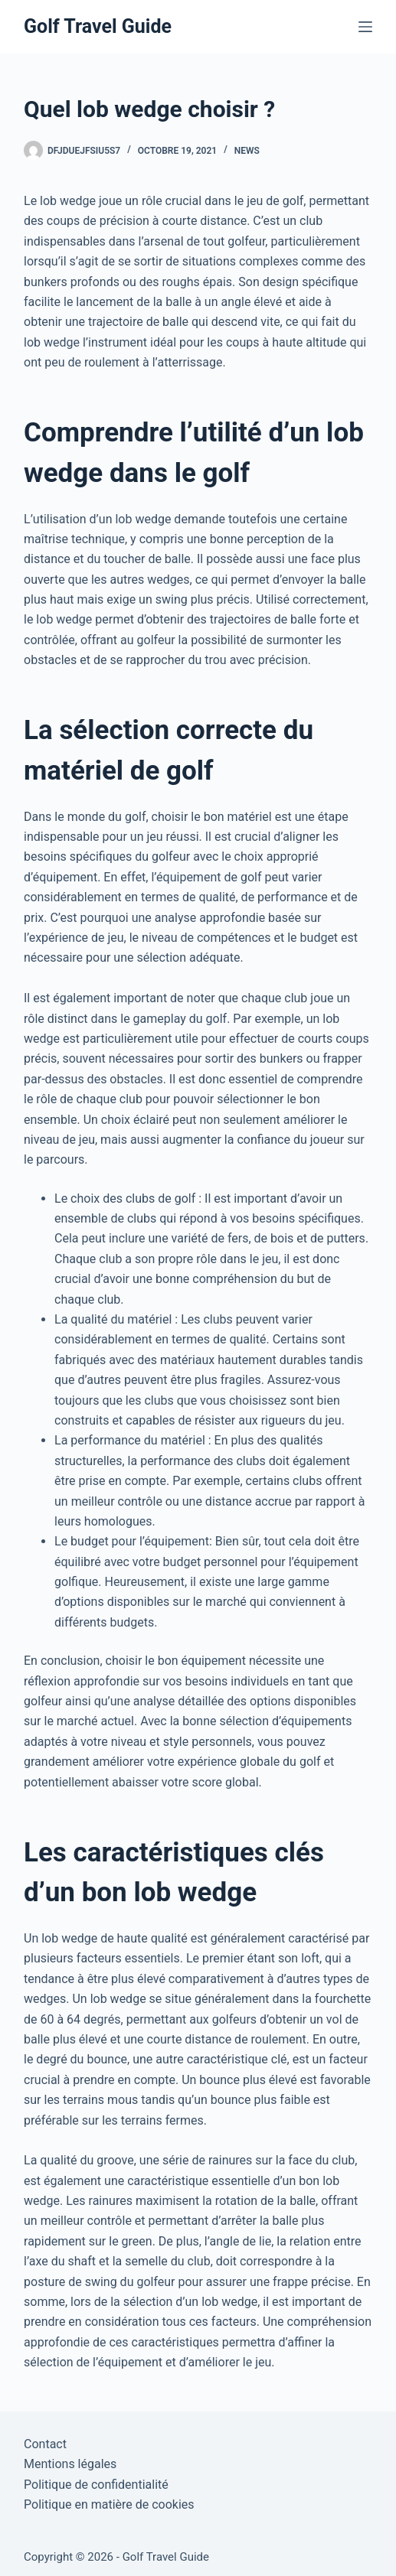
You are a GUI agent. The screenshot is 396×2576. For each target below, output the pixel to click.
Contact (45, 2444)
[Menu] (365, 27)
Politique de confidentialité (96, 2484)
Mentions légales (70, 2464)
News (247, 150)
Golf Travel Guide (98, 26)
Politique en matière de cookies (109, 2504)
